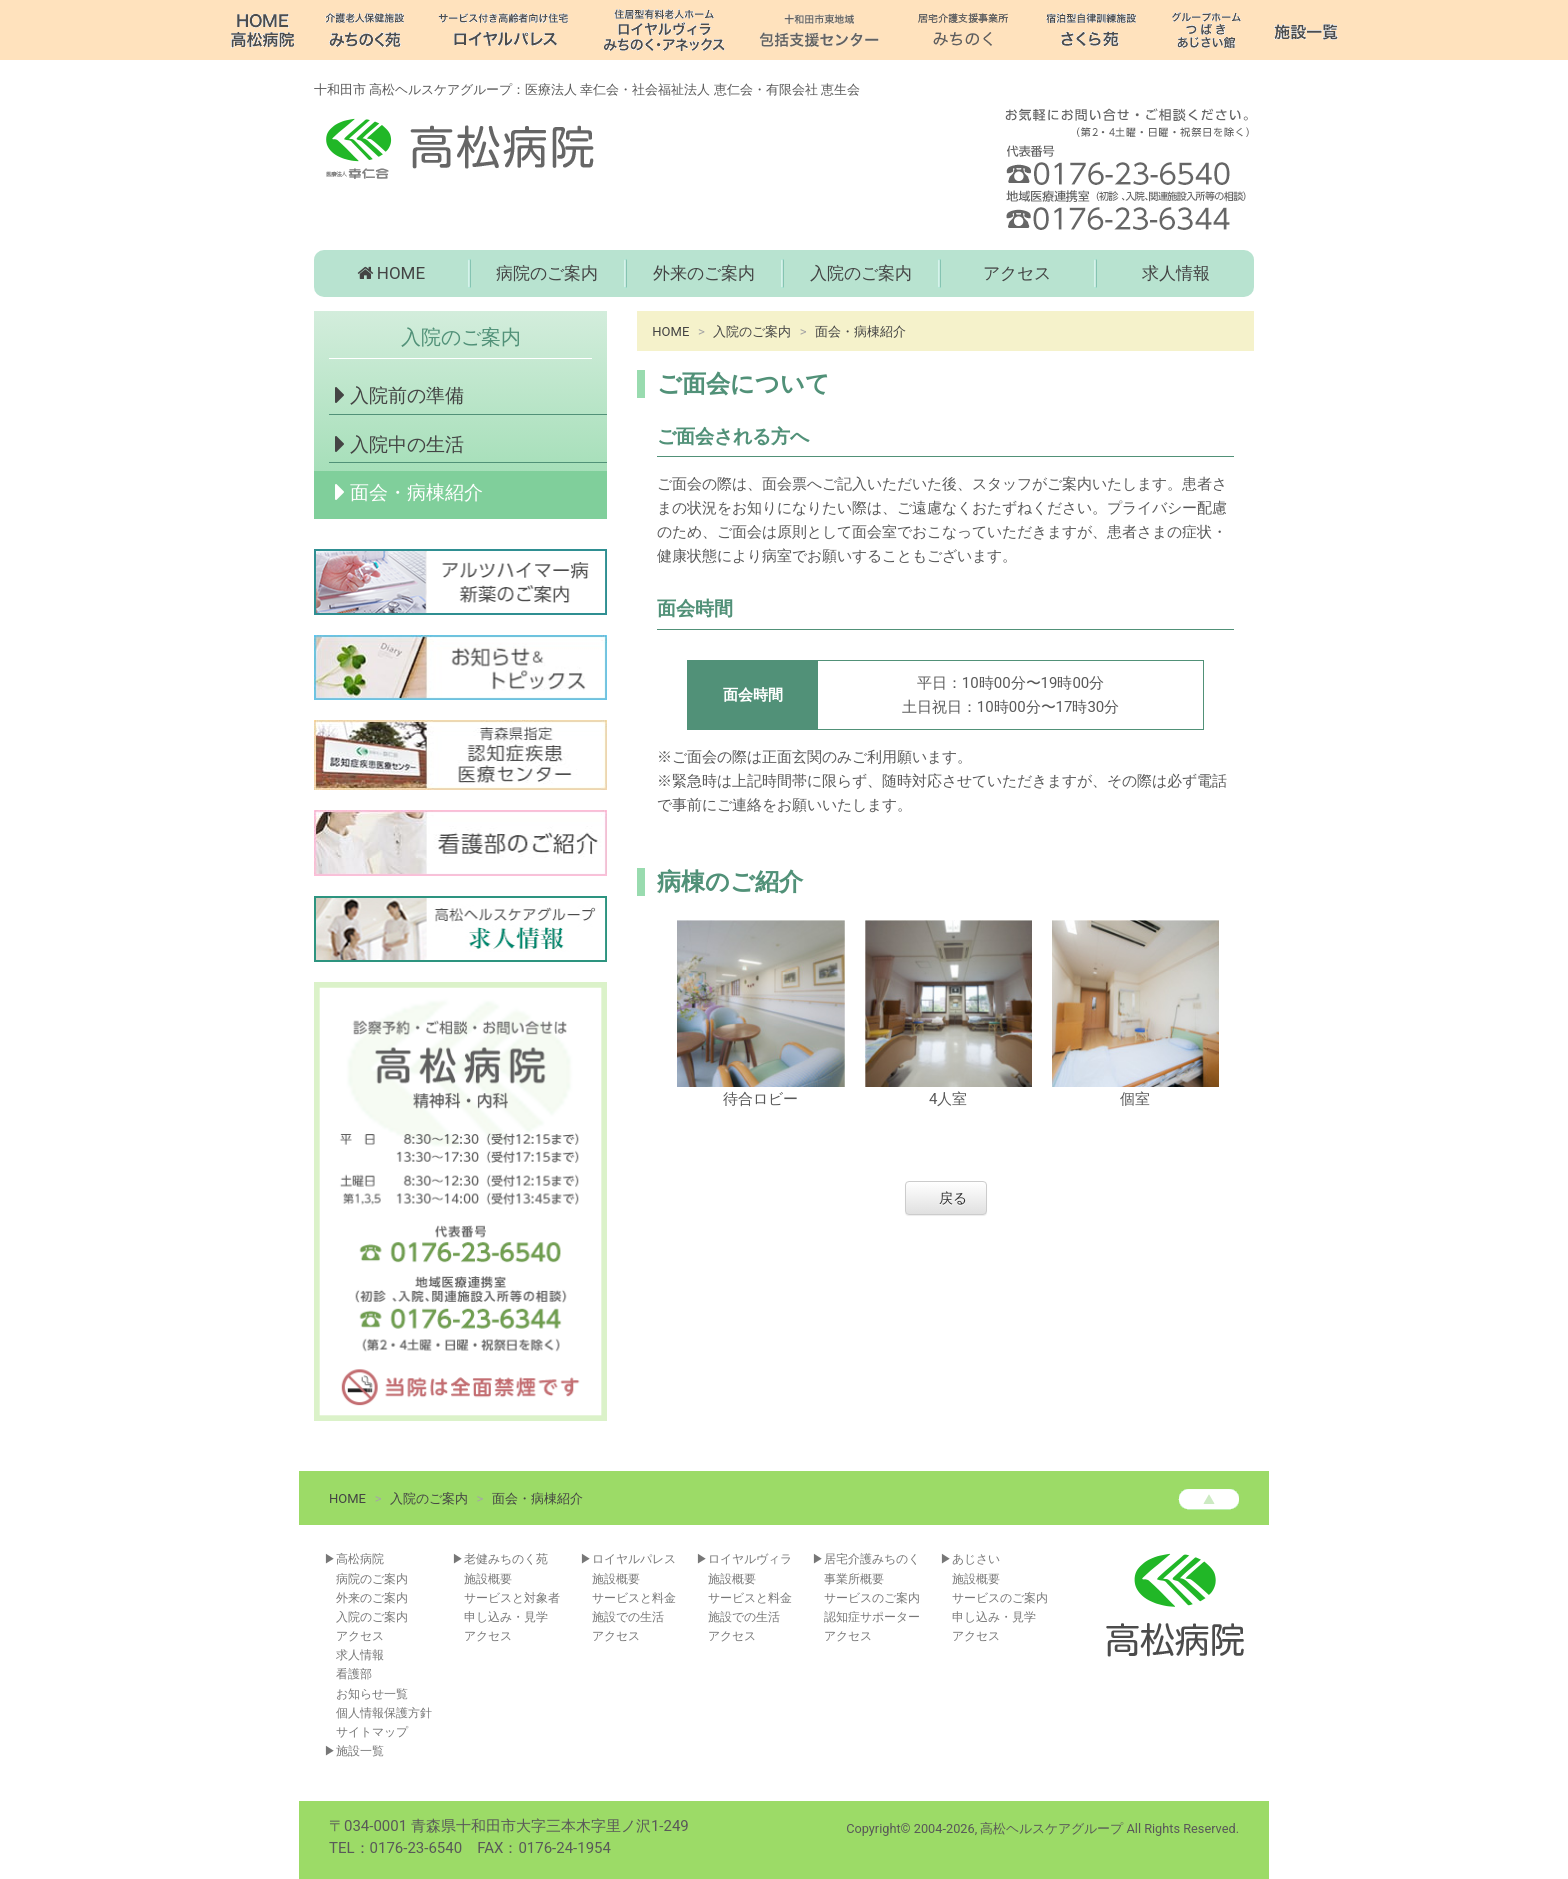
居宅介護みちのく (872, 1559)
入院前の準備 (396, 395)
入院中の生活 (396, 444)
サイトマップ (372, 1732)
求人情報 (1176, 273)
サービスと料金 (634, 1598)
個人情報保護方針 (384, 1713)
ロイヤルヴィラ (750, 1559)
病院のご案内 (547, 273)
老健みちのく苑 (506, 1559)
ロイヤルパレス (634, 1559)
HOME (391, 273)
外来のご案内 (704, 273)
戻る (953, 1198)
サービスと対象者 (512, 1598)
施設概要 (488, 1579)
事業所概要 (854, 1579)
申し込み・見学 (506, 1617)
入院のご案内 (861, 273)
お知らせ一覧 (372, 1694)
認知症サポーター (872, 1617)
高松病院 (360, 1559)
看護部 (354, 1674)
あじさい (976, 1559)
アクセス (1017, 273)
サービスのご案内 (872, 1598)
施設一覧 (360, 1751)
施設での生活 (628, 1617)
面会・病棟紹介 (406, 492)
